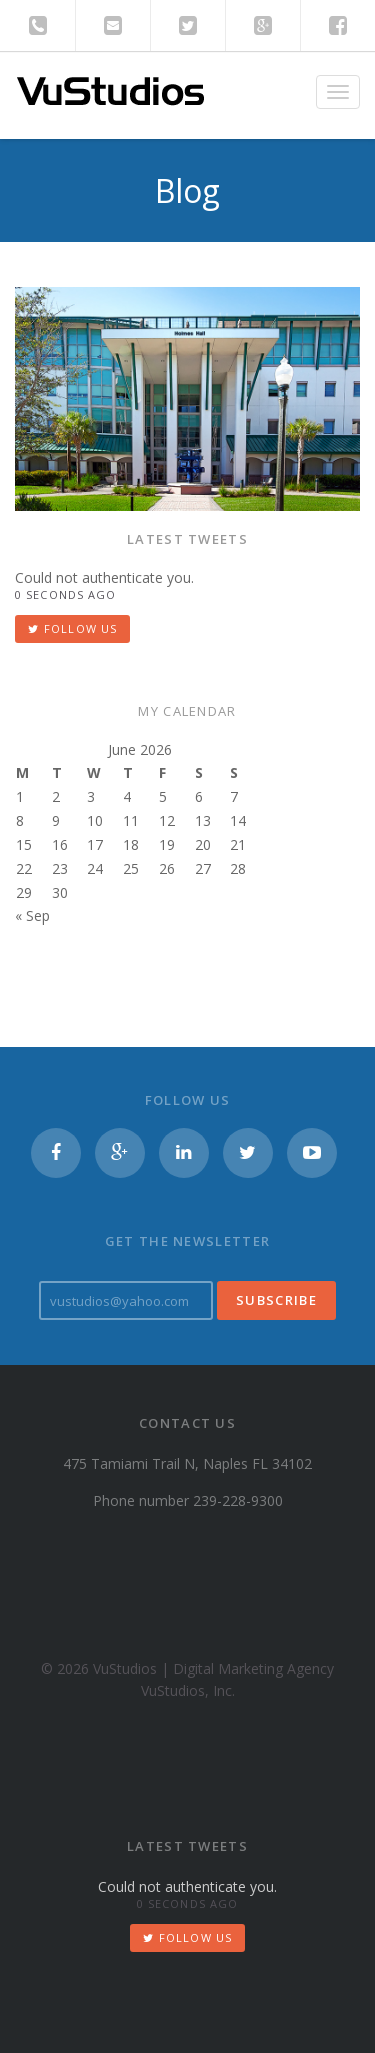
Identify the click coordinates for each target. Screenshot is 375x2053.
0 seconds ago (65, 594)
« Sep (32, 915)
